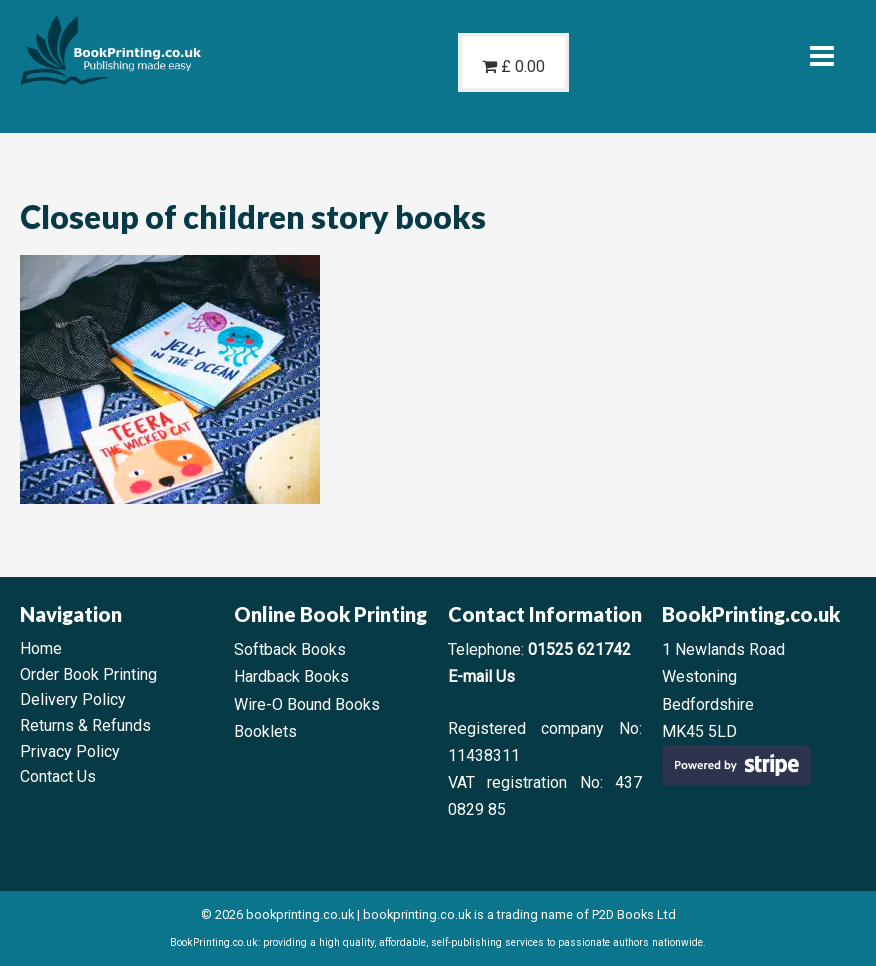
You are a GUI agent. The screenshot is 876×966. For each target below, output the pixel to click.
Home (41, 648)
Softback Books (290, 649)
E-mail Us (481, 676)
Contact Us (58, 776)
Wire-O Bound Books (307, 704)
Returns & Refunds (85, 725)
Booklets (265, 731)
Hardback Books (291, 676)
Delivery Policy (73, 699)
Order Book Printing (88, 674)
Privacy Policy (70, 751)
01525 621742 (579, 649)
